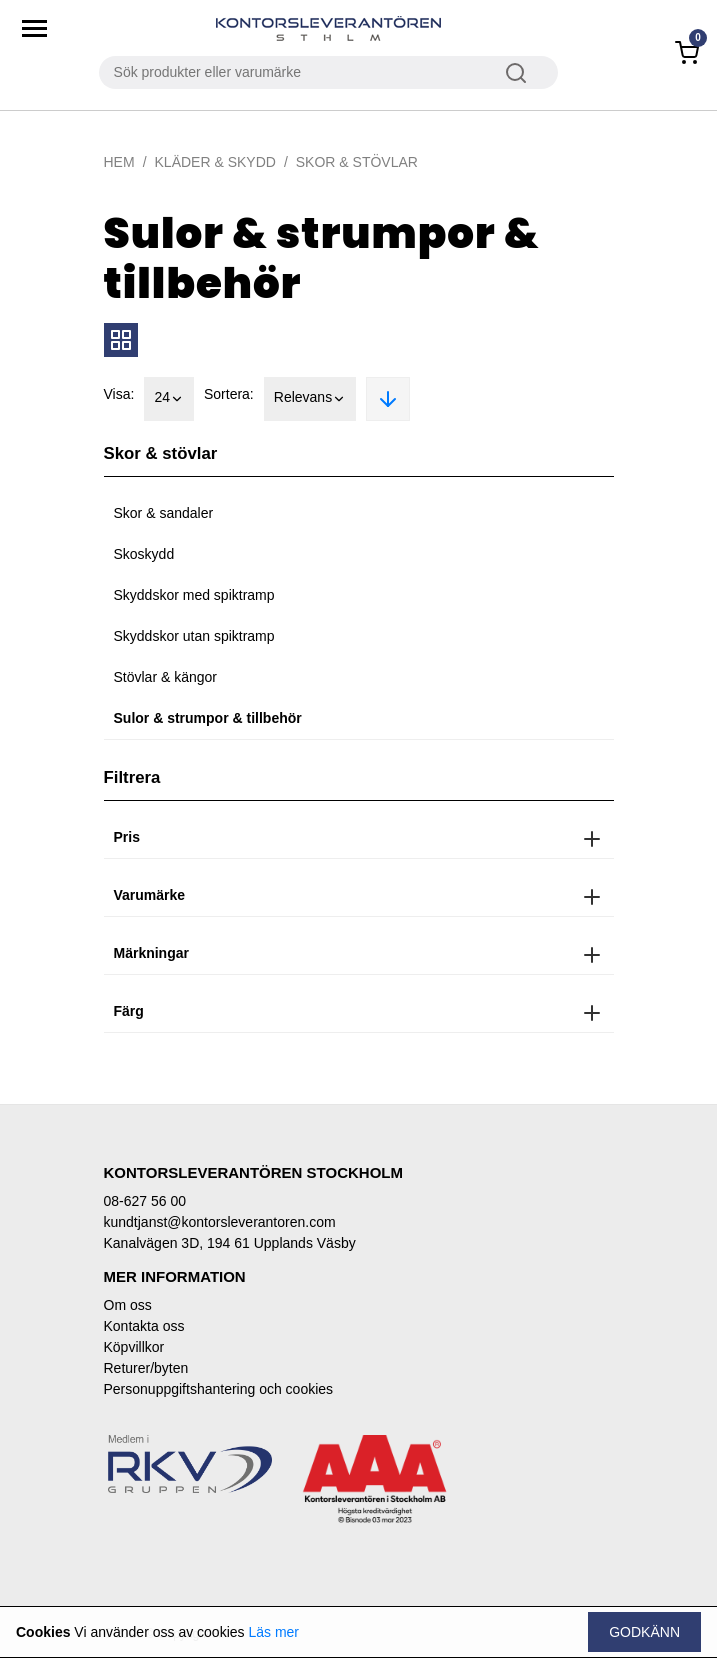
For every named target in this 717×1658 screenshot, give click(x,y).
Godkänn (644, 1632)
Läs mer (273, 1632)
